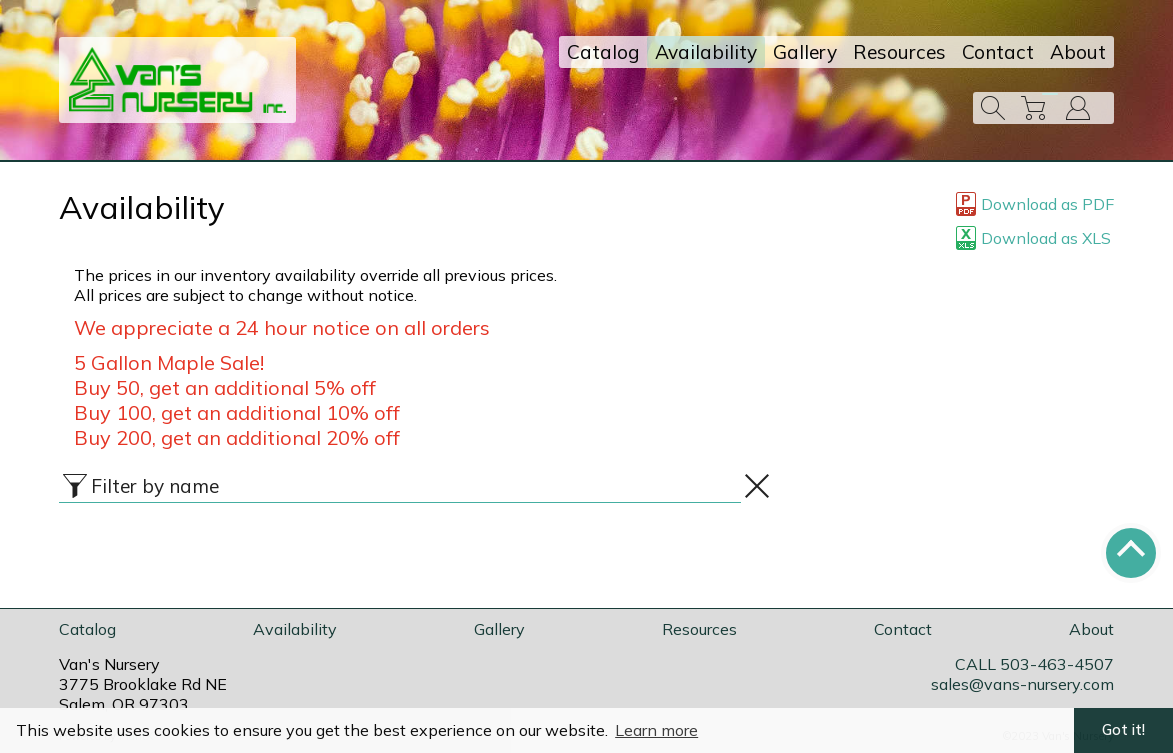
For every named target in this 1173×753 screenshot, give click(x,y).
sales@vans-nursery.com (1022, 684)
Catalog (603, 52)
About (1078, 52)
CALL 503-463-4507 (1034, 664)
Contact (998, 52)
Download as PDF (1035, 204)
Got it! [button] (1123, 730)
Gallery (805, 52)
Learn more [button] (656, 730)
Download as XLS (1033, 238)
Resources (899, 52)
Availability (706, 52)
